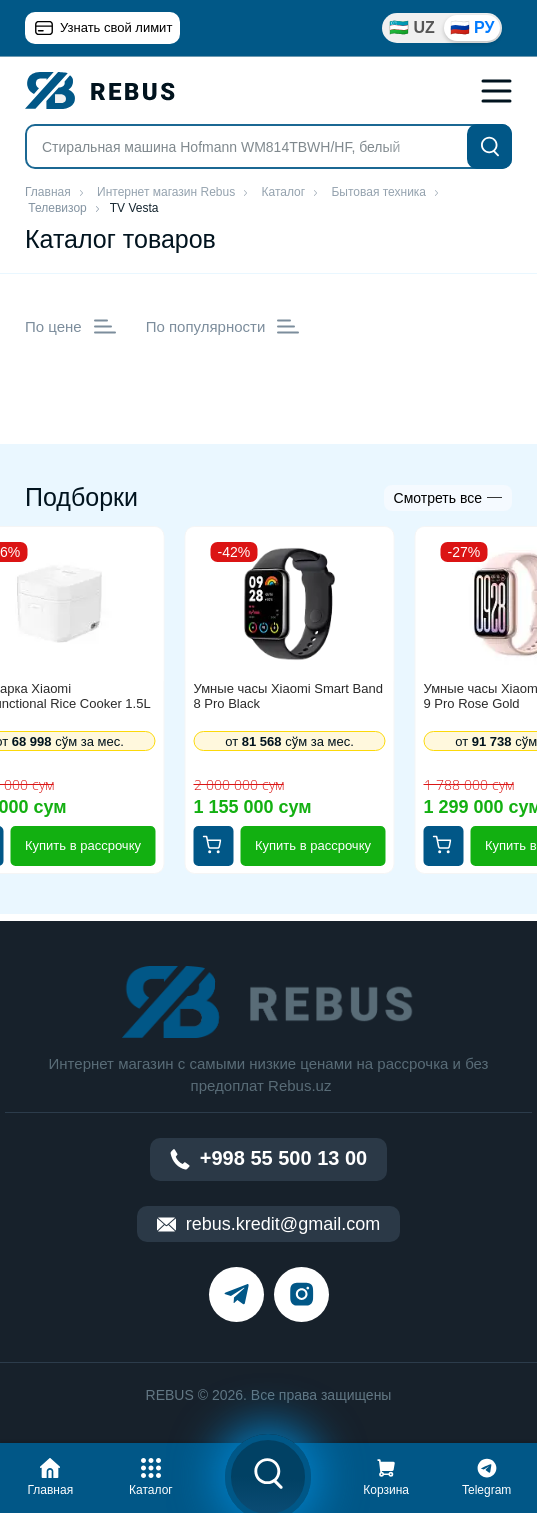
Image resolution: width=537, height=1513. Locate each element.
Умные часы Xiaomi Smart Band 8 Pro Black (288, 696)
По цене (70, 326)
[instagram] (301, 1294)
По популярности (223, 326)
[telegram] (236, 1294)
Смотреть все (438, 498)
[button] (50, 1474)
